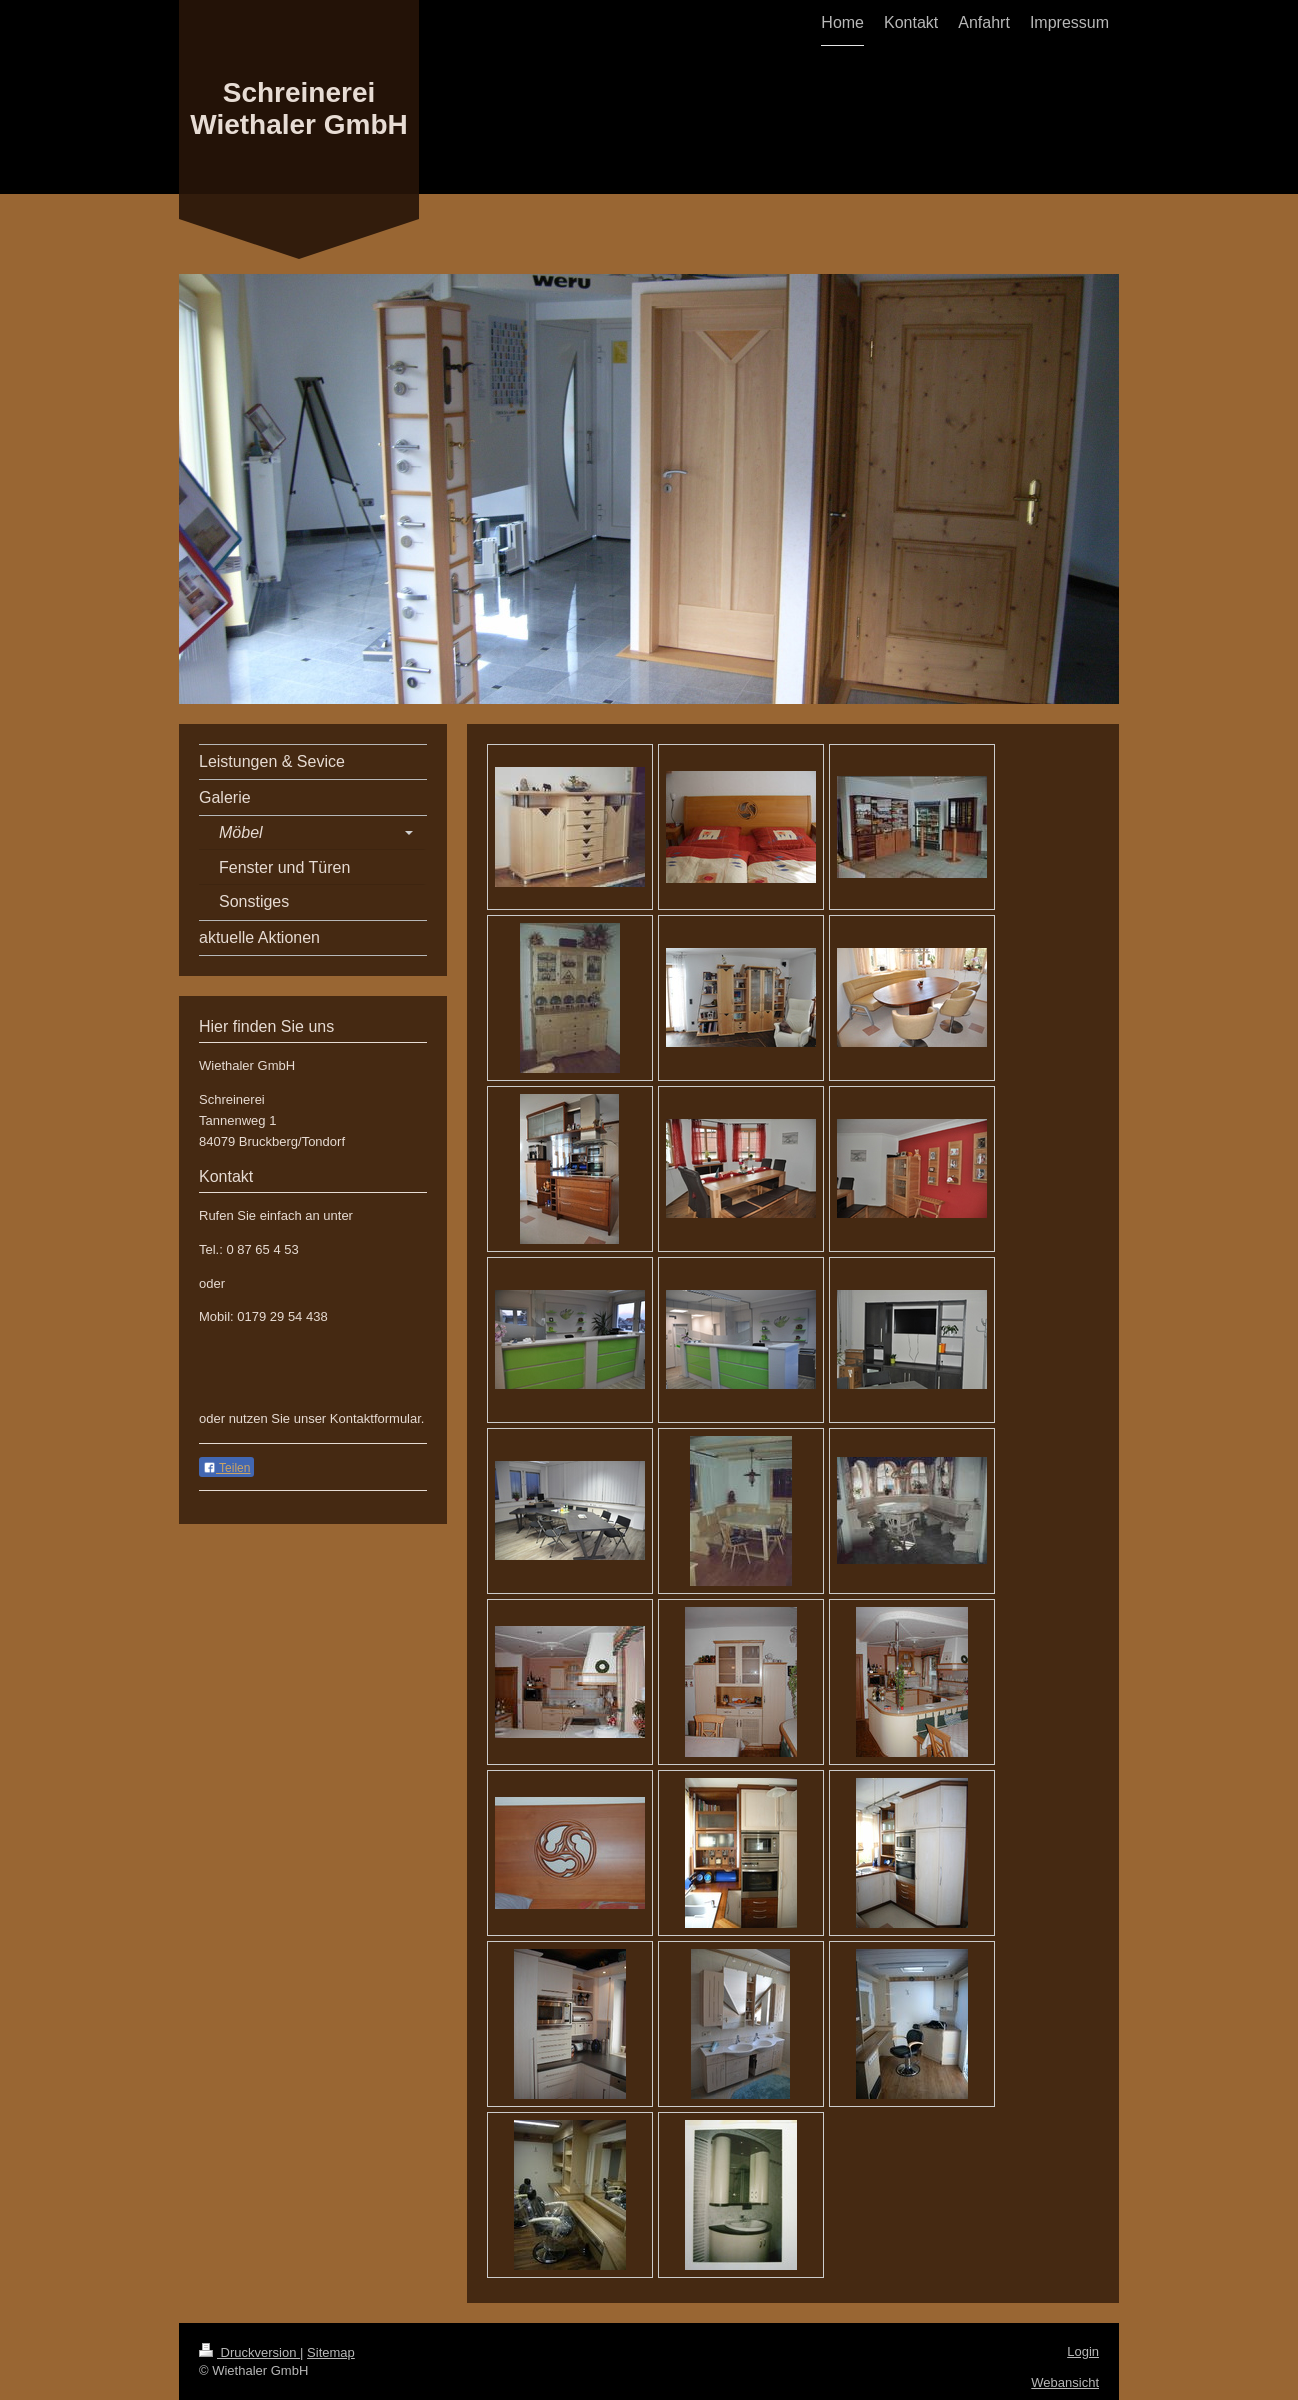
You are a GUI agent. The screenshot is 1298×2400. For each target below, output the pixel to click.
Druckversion (249, 2352)
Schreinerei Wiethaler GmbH (299, 108)
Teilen (226, 1468)
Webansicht (1065, 2382)
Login (1083, 2351)
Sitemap (331, 2352)
